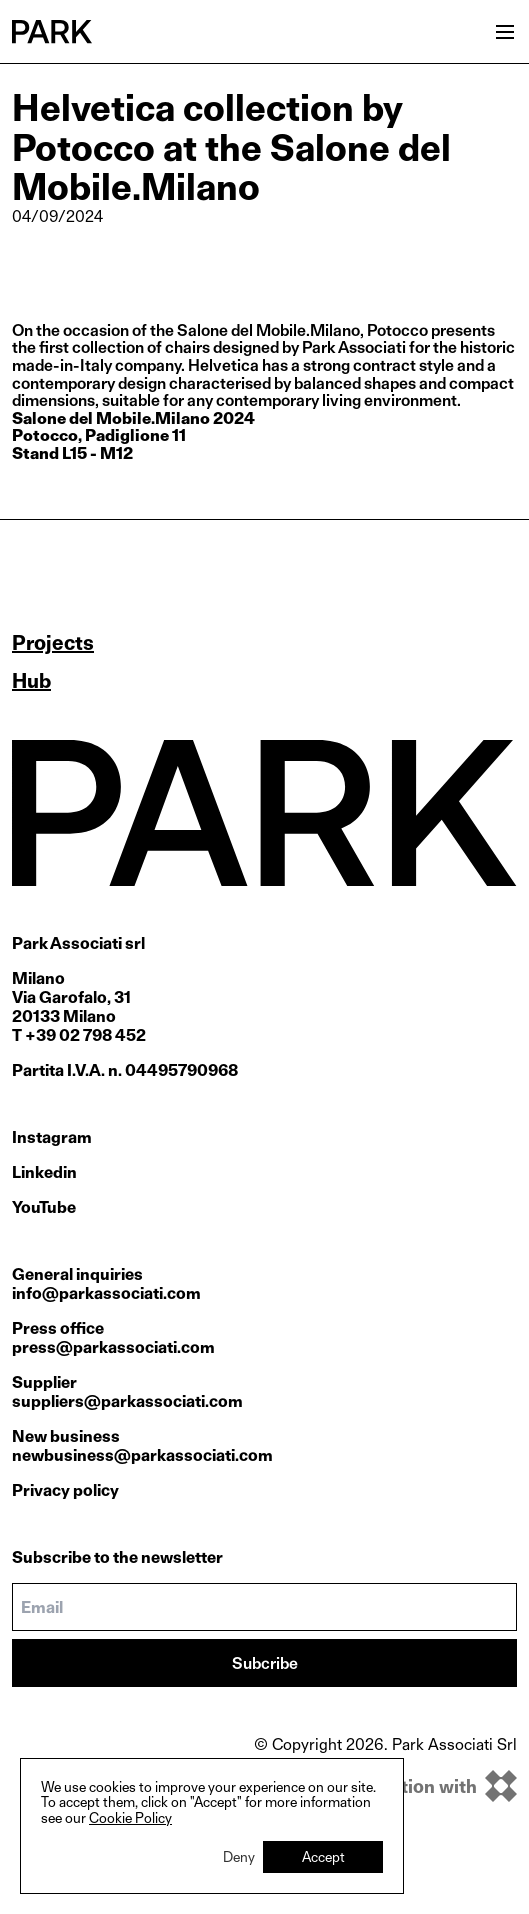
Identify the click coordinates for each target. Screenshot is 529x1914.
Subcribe (265, 1663)
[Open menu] (505, 32)
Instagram (52, 1137)
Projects (53, 643)
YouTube (44, 1207)
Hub (31, 681)
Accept (323, 1856)
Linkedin (44, 1172)
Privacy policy (65, 1490)
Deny (239, 1856)
